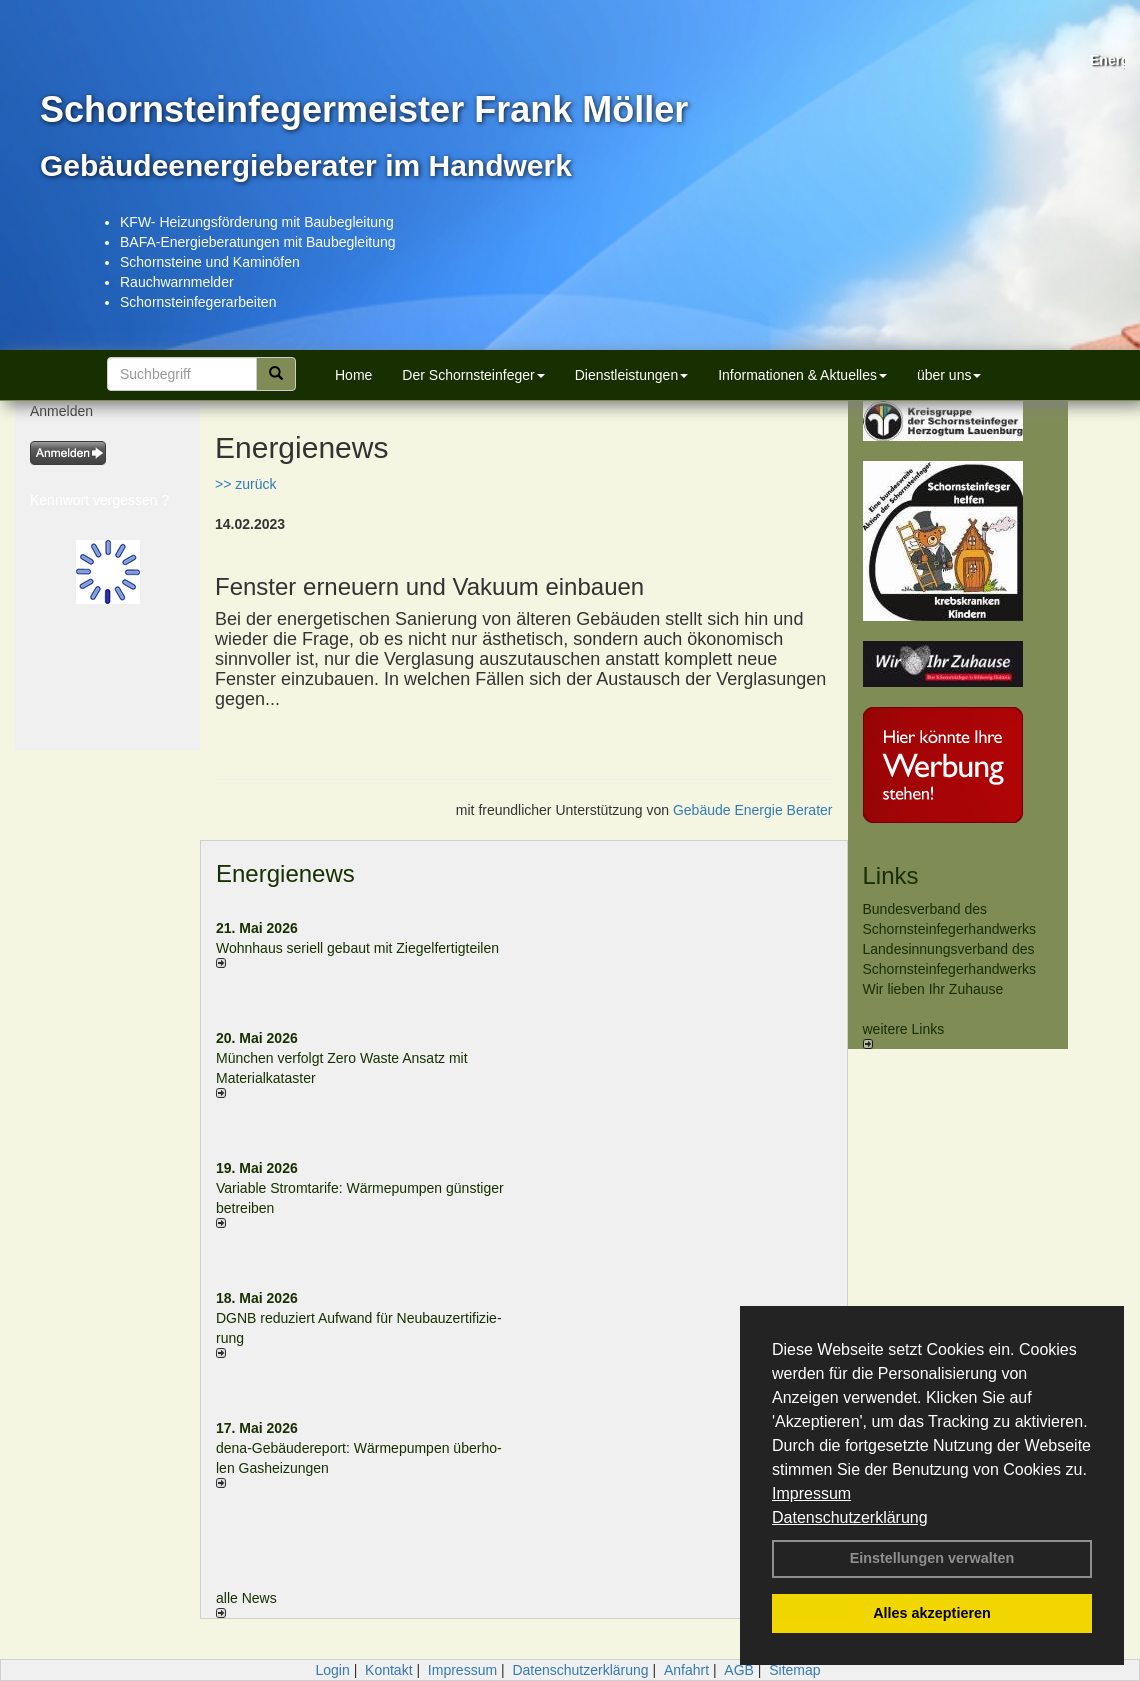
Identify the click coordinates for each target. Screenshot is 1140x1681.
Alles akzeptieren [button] (932, 1613)
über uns (949, 375)
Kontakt (388, 1670)
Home (353, 375)
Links (891, 875)
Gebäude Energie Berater (753, 810)
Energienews (285, 873)
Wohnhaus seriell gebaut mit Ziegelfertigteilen (357, 948)
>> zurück (245, 484)
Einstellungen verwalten (932, 1558)
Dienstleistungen (632, 375)
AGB (739, 1670)
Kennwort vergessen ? (99, 500)
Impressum (811, 1493)
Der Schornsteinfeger (473, 375)
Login (332, 1670)
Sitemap (794, 1670)
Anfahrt (686, 1670)
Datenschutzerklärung (850, 1517)
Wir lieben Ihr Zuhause (933, 989)
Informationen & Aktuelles (802, 375)
